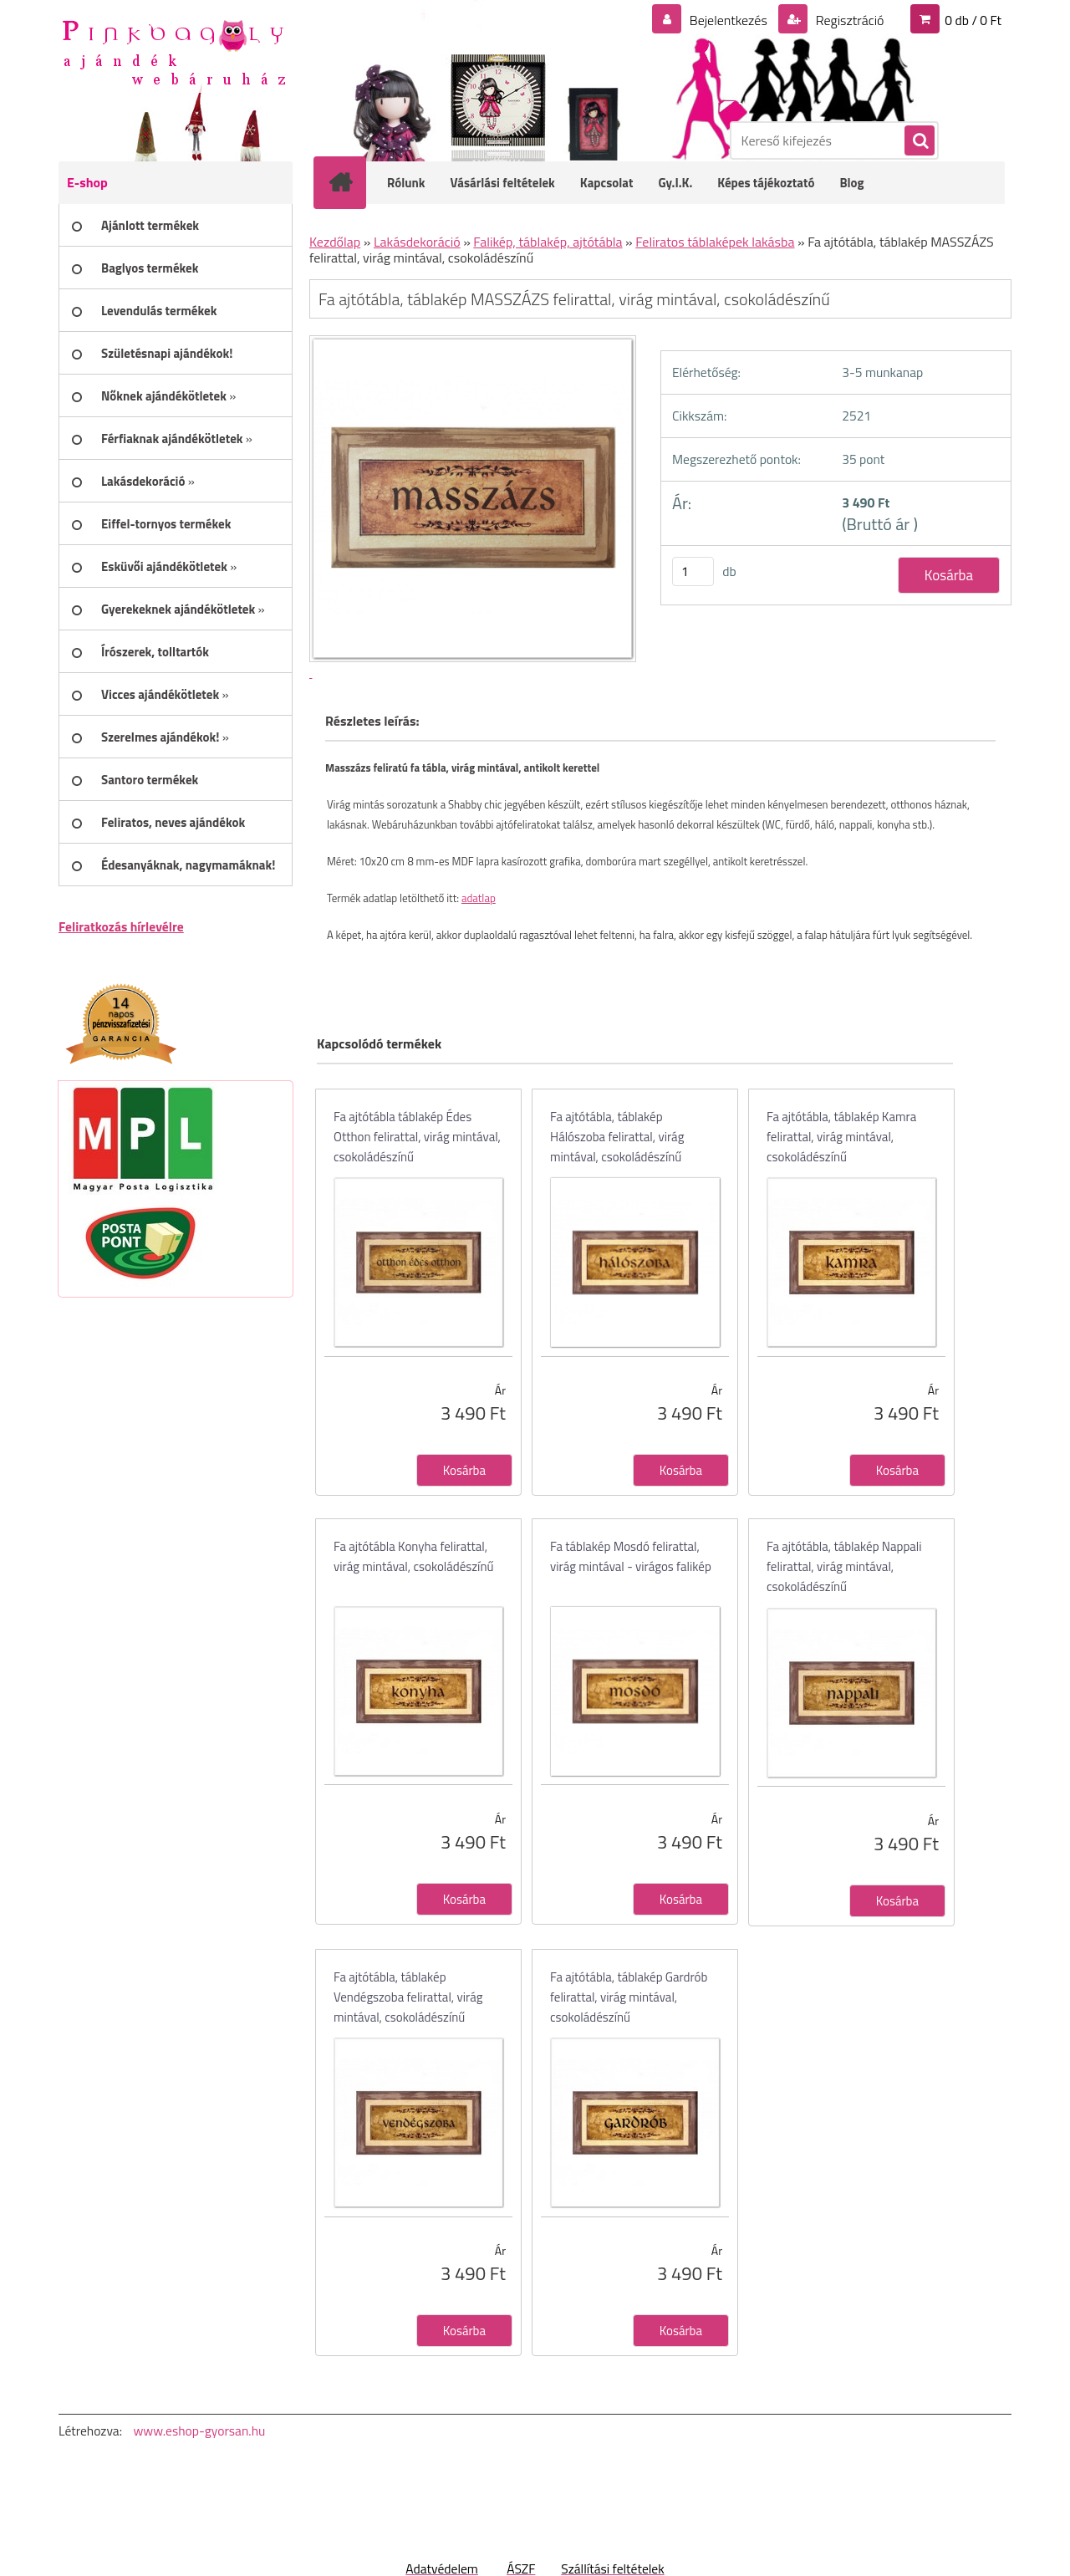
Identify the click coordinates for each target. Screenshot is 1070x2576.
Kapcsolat (607, 182)
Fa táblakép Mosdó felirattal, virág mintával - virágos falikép (630, 1556)
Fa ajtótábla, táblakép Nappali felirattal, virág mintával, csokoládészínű (844, 1566)
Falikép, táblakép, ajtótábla (547, 242)
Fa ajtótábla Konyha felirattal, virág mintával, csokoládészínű (413, 1556)
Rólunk (406, 182)
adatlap (478, 898)
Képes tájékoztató (765, 182)
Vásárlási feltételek (503, 182)
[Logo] (173, 51)
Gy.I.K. (675, 182)
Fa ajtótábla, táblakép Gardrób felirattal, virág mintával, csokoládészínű (628, 1997)
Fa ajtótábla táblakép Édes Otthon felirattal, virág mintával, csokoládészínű (417, 1136)
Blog (851, 182)
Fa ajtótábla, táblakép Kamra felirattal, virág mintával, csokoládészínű (841, 1136)
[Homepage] (351, 182)
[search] (919, 141)
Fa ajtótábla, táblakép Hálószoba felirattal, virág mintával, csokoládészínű (617, 1136)
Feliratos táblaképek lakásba (714, 242)
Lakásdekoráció (417, 242)
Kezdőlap (334, 242)
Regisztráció (848, 20)
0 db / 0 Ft (973, 20)
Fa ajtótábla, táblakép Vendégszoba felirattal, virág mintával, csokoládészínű (408, 1997)
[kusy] (693, 571)
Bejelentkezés (728, 20)
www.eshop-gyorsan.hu (199, 2430)
